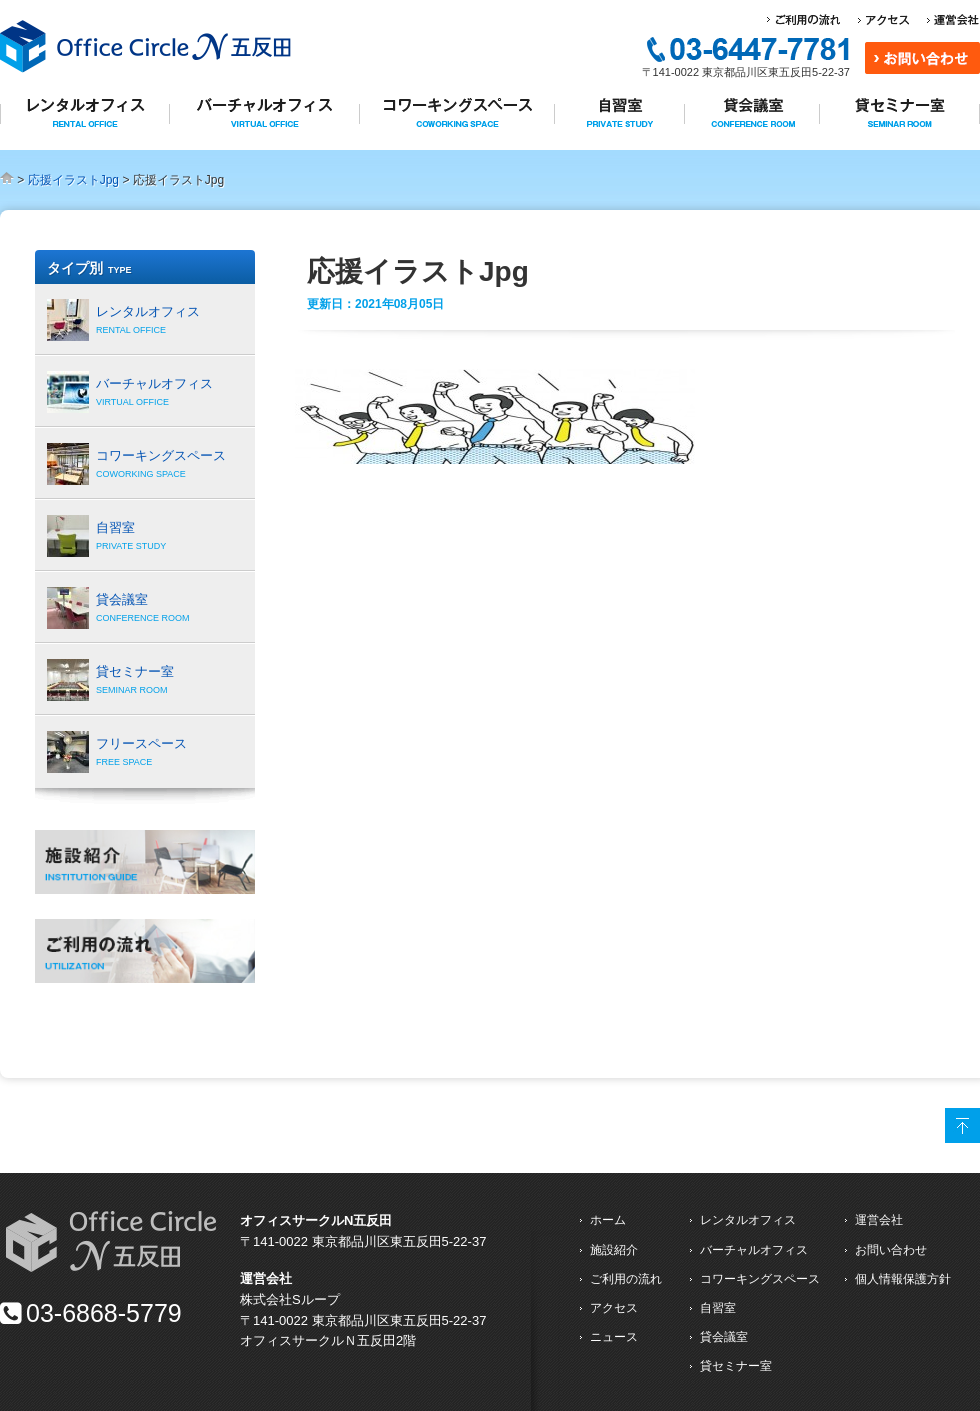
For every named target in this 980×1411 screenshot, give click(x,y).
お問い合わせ (891, 1250)
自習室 (718, 1308)
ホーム (608, 1220)
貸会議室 (724, 1337)
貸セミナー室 (736, 1366)
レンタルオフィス (748, 1220)
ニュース (614, 1337)
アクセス (614, 1308)
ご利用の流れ (626, 1279)
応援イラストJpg (73, 180)
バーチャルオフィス (754, 1250)
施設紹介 (614, 1250)
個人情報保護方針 (903, 1279)
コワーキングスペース (760, 1279)
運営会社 (879, 1220)
